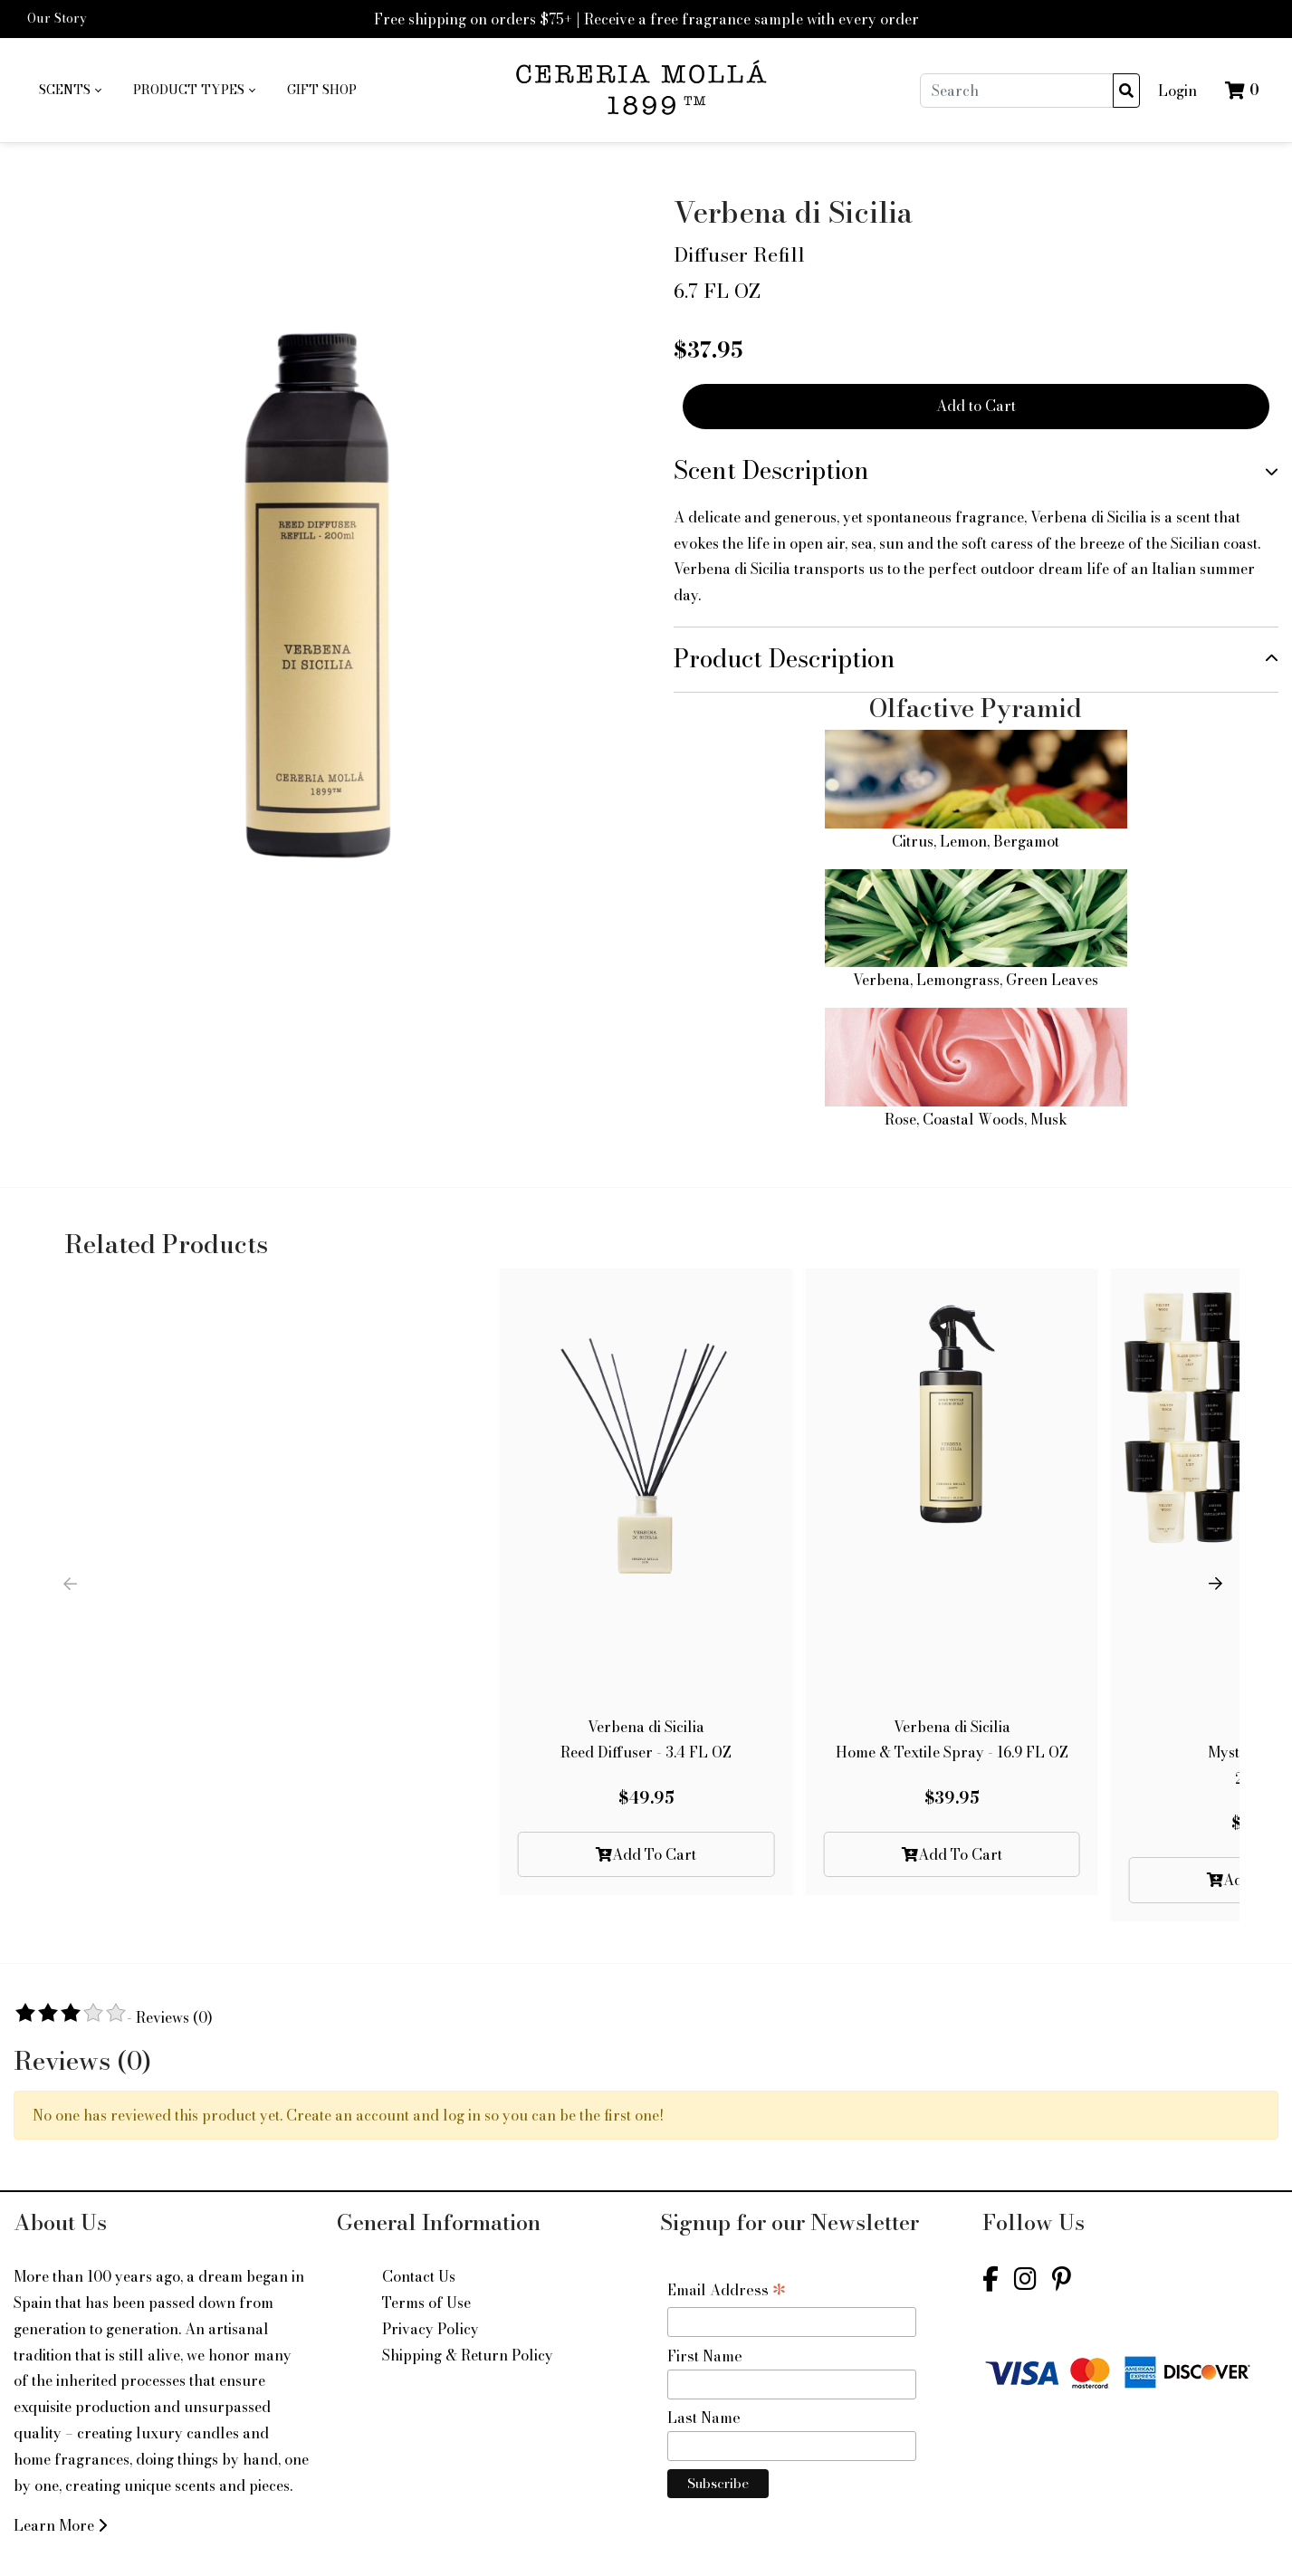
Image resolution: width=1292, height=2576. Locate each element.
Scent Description (771, 470)
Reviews (174, 2017)
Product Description (784, 658)
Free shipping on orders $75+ (473, 19)
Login (1177, 90)
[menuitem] (70, 90)
